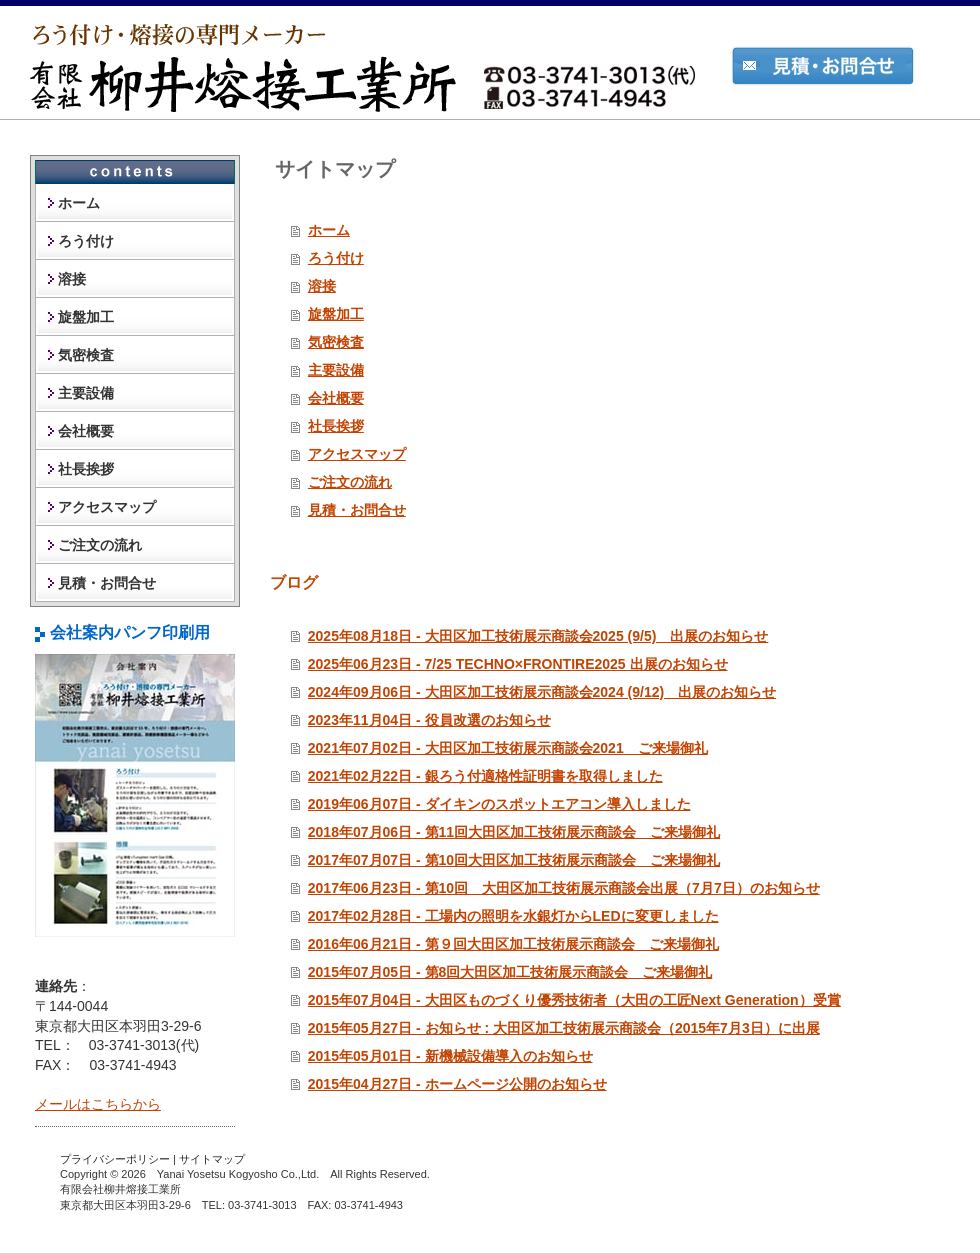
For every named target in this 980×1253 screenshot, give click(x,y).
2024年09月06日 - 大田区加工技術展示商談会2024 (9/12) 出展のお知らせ (542, 692)
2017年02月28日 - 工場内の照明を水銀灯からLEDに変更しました (513, 916)
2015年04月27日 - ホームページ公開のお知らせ (457, 1084)
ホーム (329, 230)
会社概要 (336, 398)
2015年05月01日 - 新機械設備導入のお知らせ (450, 1056)
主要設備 (336, 370)
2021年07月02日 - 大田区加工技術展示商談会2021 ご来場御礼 (508, 748)
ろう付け (336, 258)
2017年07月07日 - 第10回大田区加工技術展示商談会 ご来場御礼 (514, 860)
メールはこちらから (98, 1104)
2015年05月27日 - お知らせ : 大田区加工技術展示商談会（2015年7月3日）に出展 (564, 1028)
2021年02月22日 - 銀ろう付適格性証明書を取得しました (485, 776)
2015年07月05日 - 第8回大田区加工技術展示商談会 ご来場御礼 (510, 972)
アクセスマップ (357, 454)
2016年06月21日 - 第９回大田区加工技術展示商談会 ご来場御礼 (513, 944)
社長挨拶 (336, 426)
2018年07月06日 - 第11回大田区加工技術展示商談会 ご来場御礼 (514, 832)
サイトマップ (212, 1159)
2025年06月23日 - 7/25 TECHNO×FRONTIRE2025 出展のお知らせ (518, 664)
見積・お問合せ (357, 510)
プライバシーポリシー (115, 1159)
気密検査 (336, 342)
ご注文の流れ (350, 482)
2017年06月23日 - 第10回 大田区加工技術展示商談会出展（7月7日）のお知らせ (564, 888)
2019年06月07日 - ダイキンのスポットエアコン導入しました (499, 804)
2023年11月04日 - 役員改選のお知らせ (429, 720)
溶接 (322, 286)
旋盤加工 (336, 314)
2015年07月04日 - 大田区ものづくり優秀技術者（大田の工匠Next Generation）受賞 (574, 1000)
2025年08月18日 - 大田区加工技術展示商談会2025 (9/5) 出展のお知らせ (538, 636)
